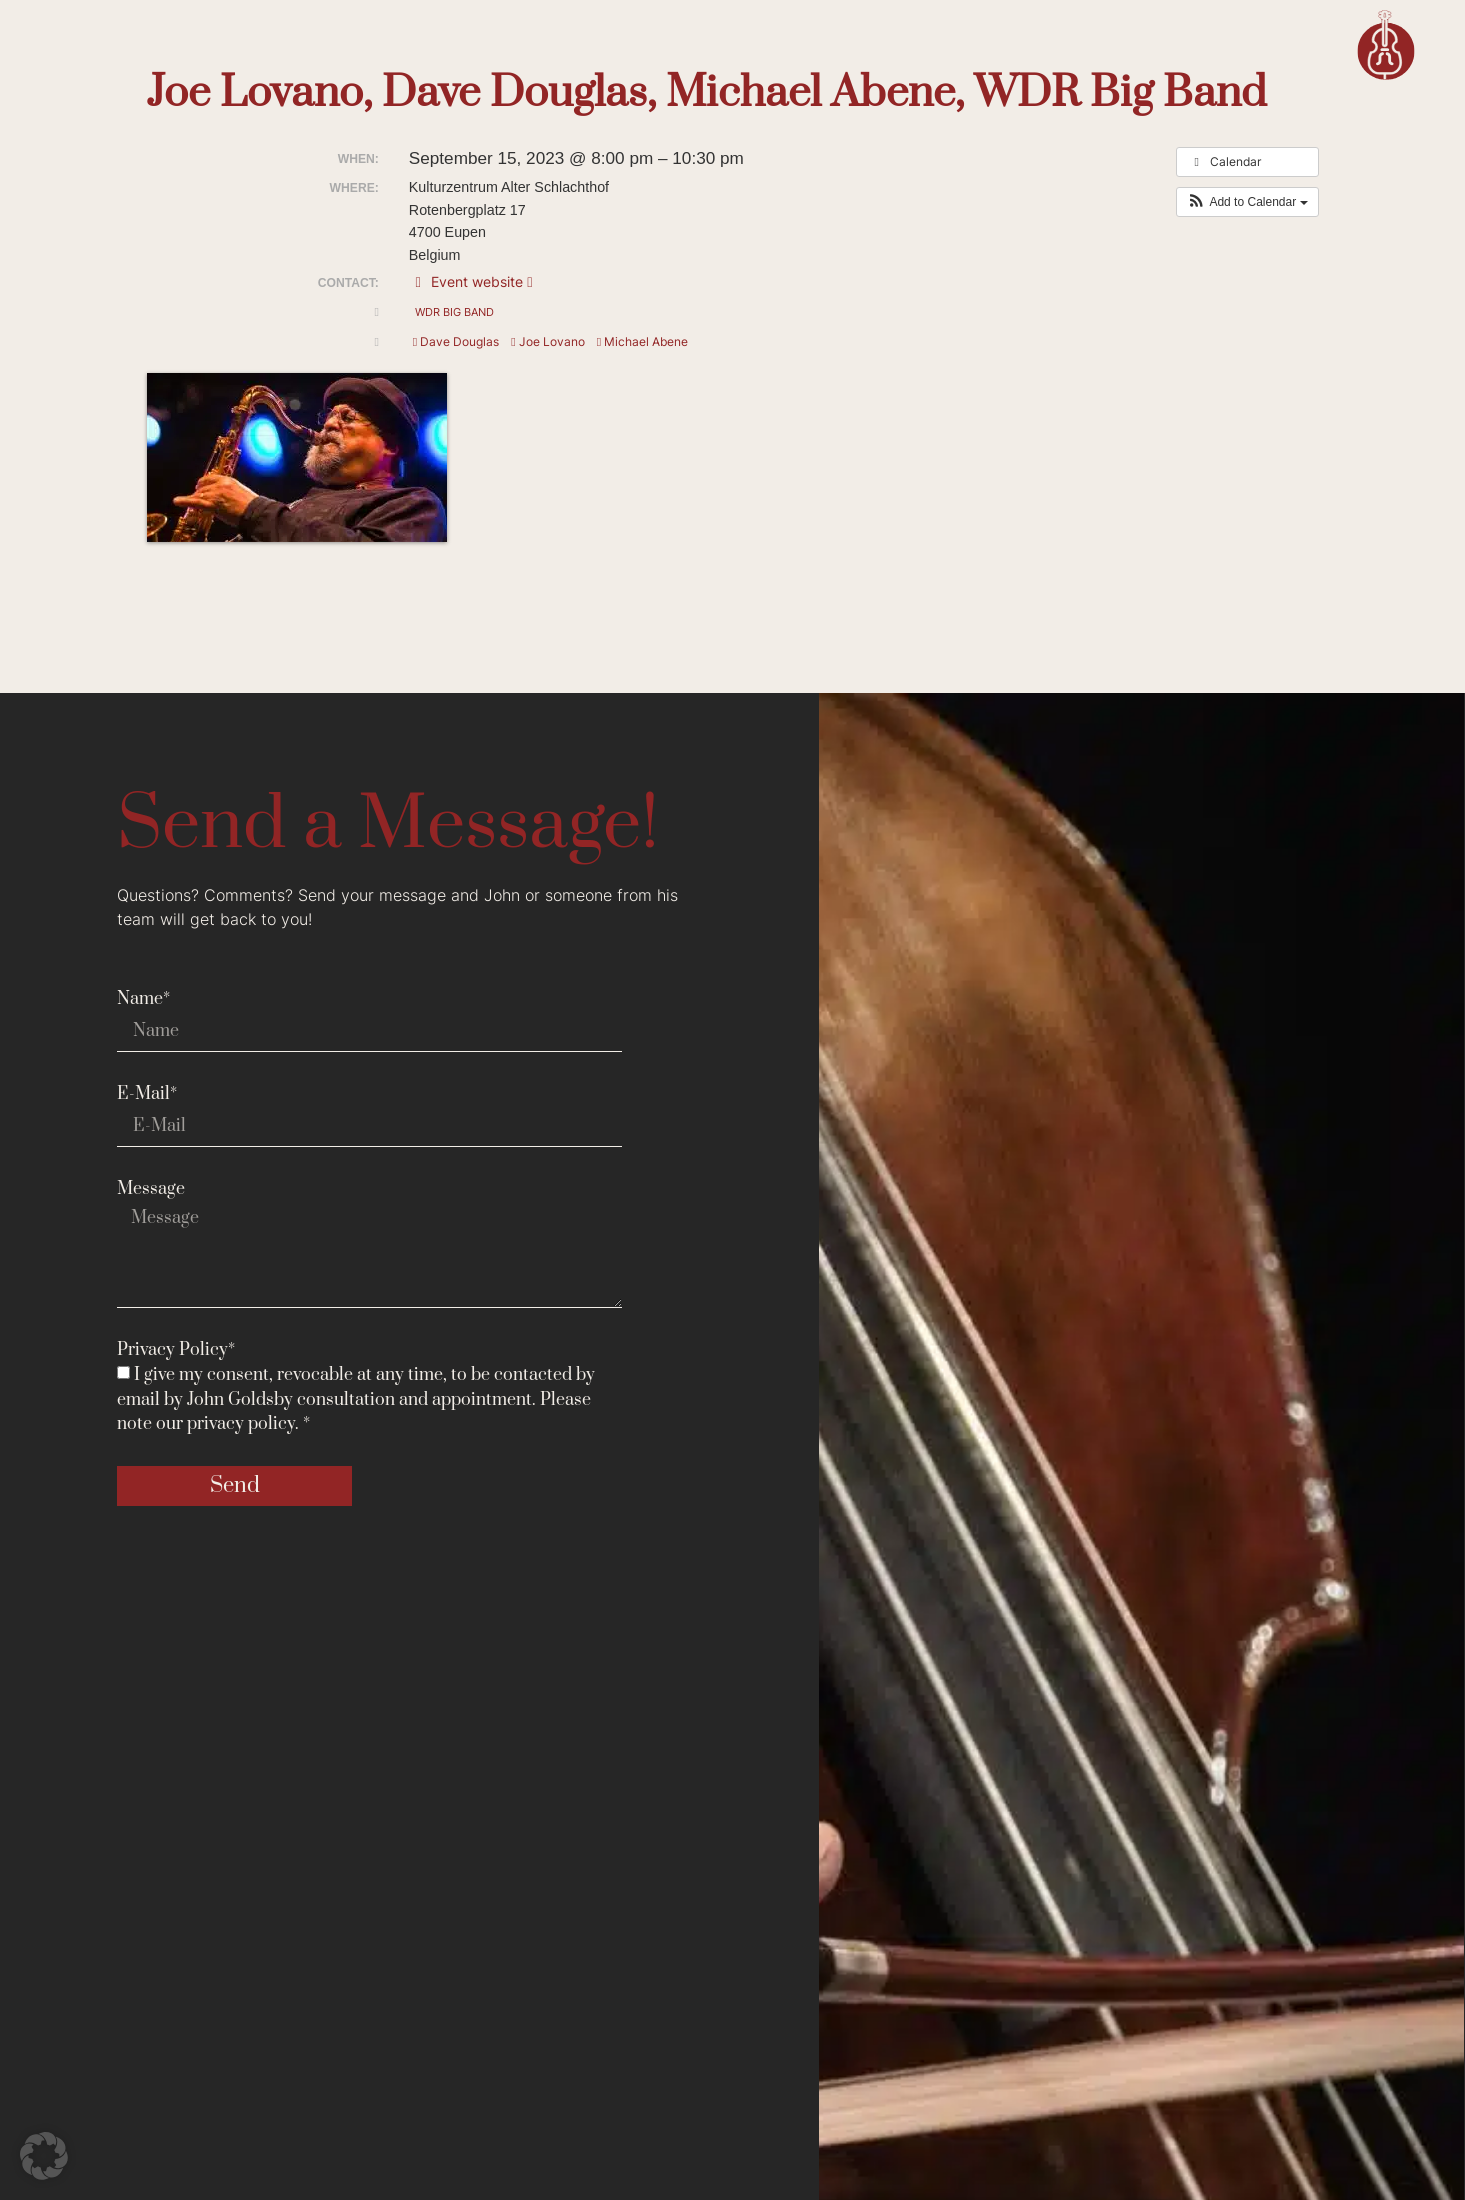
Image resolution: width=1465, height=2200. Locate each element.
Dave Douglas (456, 341)
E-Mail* (147, 1094)
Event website (471, 281)
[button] (1247, 202)
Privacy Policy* (176, 1350)
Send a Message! (388, 825)
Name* (143, 999)
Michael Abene (642, 341)
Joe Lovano (547, 341)
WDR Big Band (454, 312)
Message (151, 1189)
